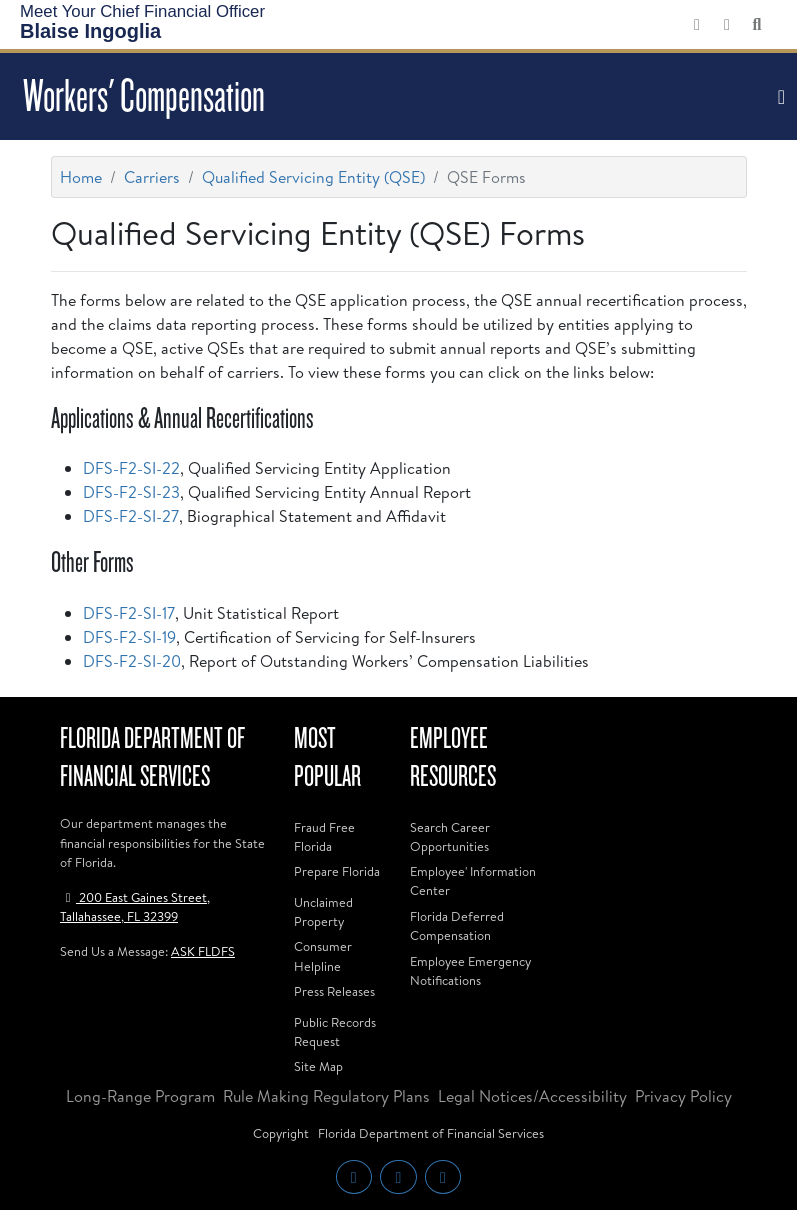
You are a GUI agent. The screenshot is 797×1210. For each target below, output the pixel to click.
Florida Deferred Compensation (457, 925)
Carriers (152, 177)
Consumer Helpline (323, 955)
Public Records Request (335, 1031)
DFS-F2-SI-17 (129, 613)
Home (81, 177)
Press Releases (334, 991)
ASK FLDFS (203, 951)
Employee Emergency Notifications (470, 970)
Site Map (318, 1066)
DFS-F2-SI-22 (131, 468)
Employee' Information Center (473, 880)
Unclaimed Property (323, 911)
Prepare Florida (337, 871)
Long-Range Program (140, 1096)
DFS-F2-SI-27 (131, 516)
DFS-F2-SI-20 (132, 661)
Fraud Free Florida (324, 836)
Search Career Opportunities (450, 836)
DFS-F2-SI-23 (131, 492)
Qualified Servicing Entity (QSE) (313, 177)
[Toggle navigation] (779, 97)
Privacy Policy (683, 1096)
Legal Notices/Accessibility (532, 1096)
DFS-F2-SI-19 (129, 637)
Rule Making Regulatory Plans (326, 1096)
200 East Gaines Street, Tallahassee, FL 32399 (135, 906)
